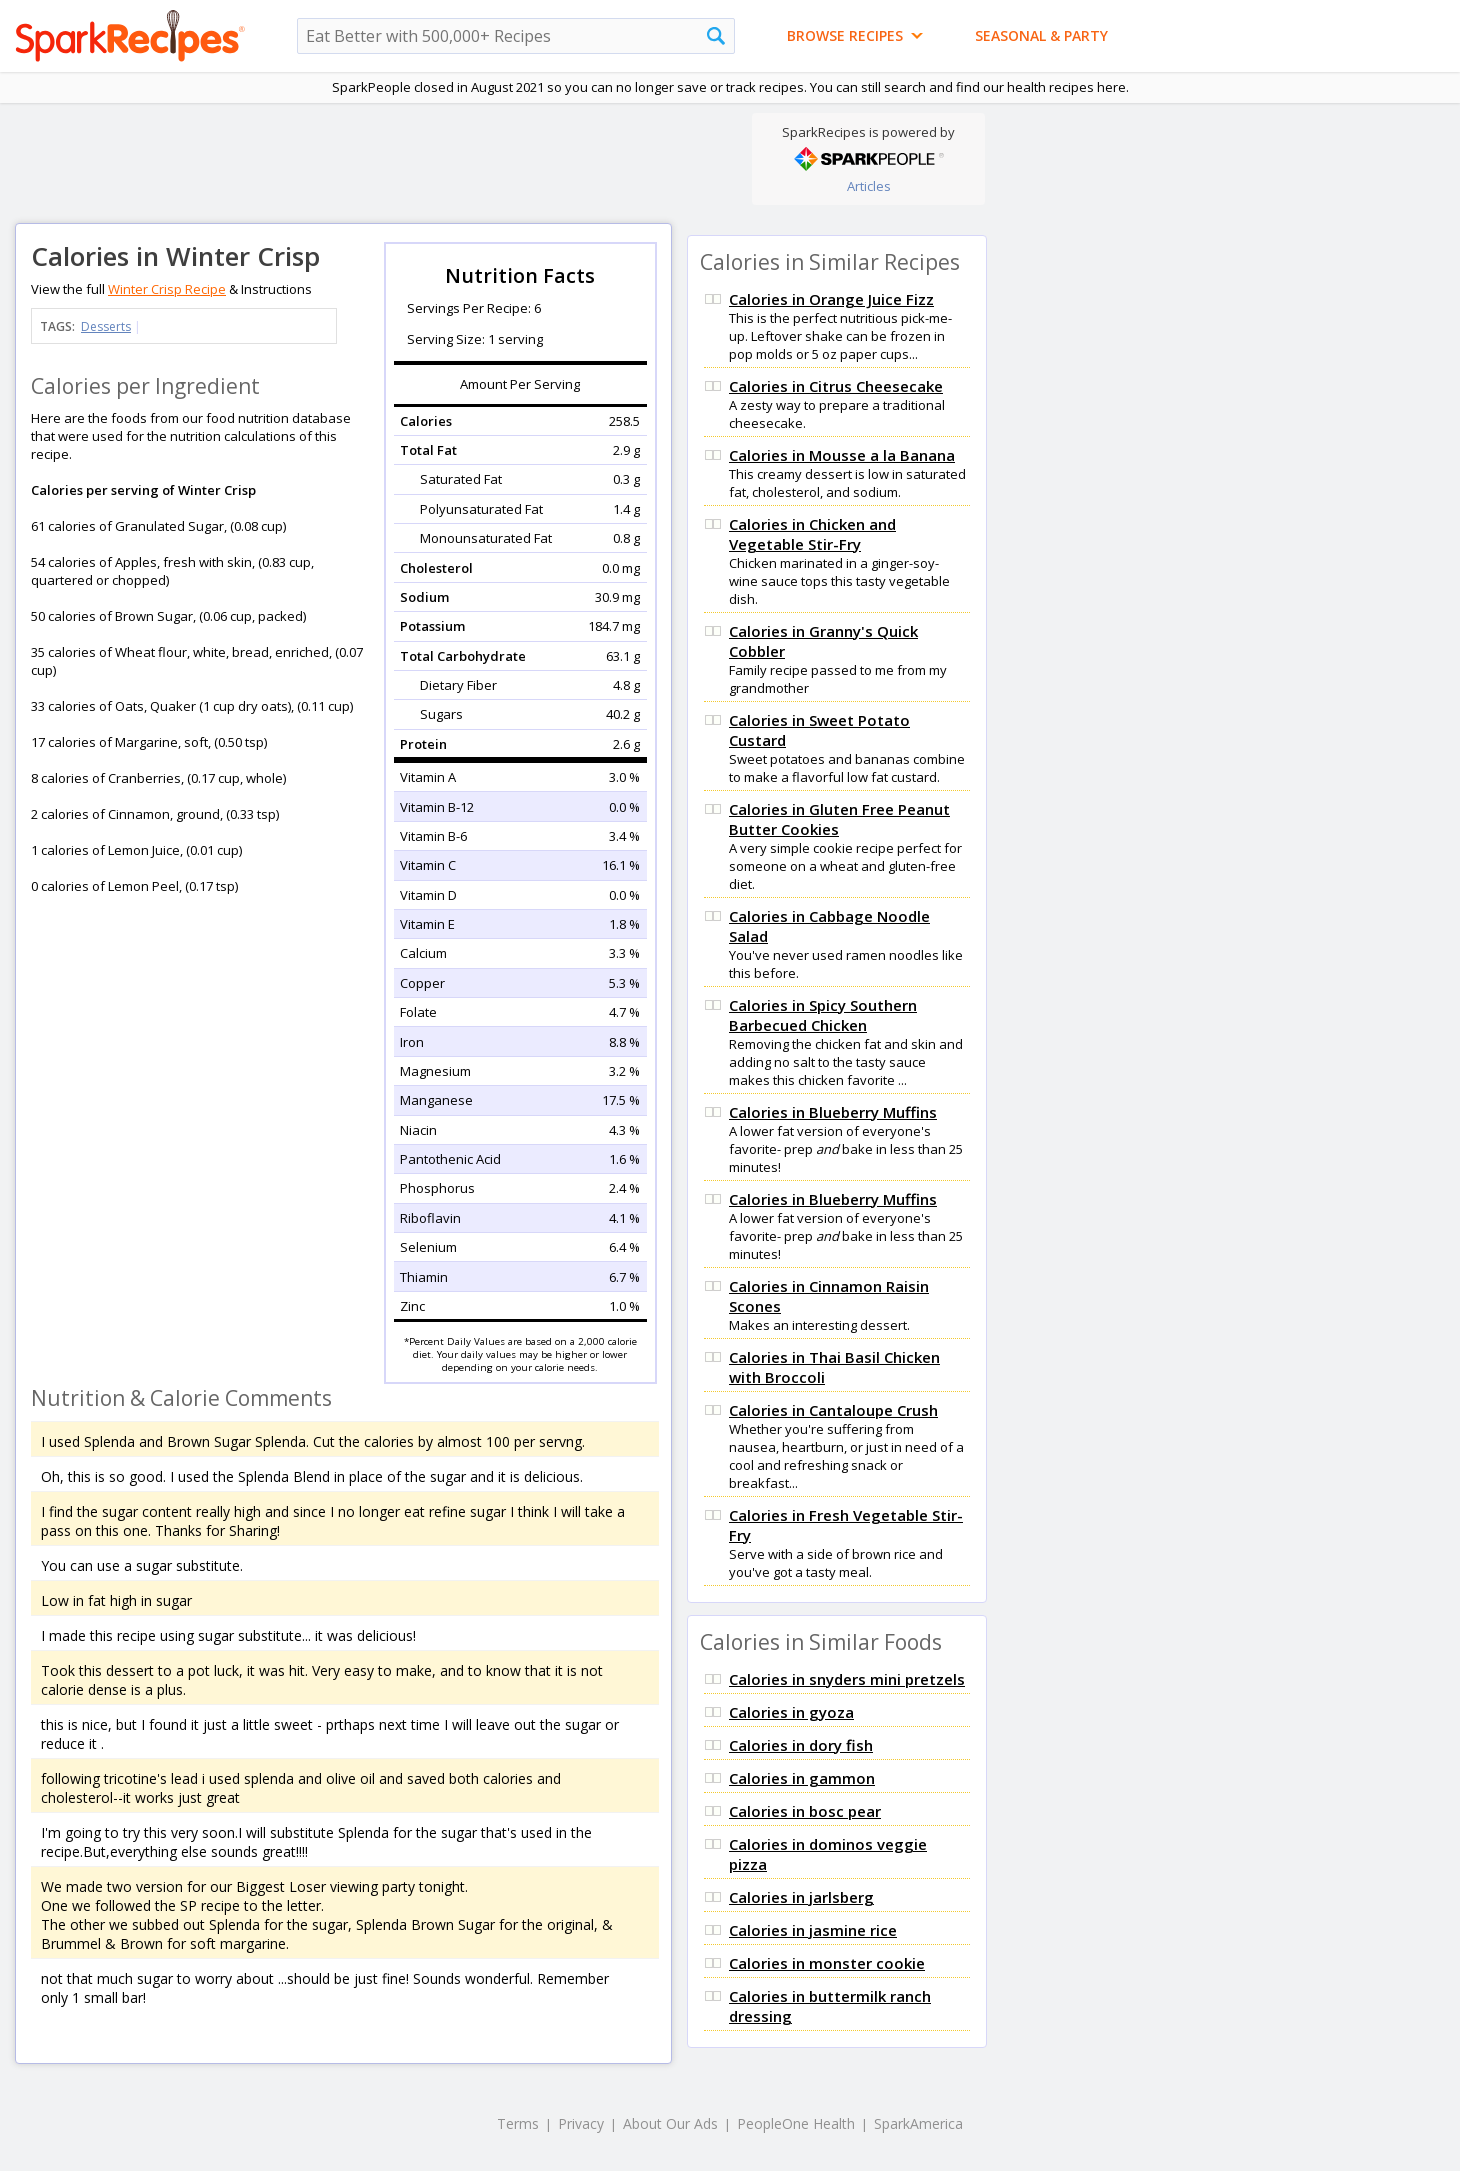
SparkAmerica (918, 2123)
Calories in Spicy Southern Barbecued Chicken (823, 1015)
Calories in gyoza (791, 1712)
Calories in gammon (802, 1778)
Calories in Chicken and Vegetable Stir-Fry (812, 534)
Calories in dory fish (801, 1745)
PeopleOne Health (796, 2123)
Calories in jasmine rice (813, 1930)
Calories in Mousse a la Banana (842, 455)
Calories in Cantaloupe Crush (833, 1410)
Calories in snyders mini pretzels (847, 1679)
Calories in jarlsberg (801, 1897)
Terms (518, 2123)
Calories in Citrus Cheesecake (836, 386)
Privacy (581, 2123)
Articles (869, 186)
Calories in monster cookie (827, 1963)
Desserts (106, 326)
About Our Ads (670, 2123)
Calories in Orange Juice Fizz (831, 299)
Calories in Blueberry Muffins (833, 1112)
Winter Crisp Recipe (167, 289)
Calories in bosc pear (805, 1811)
